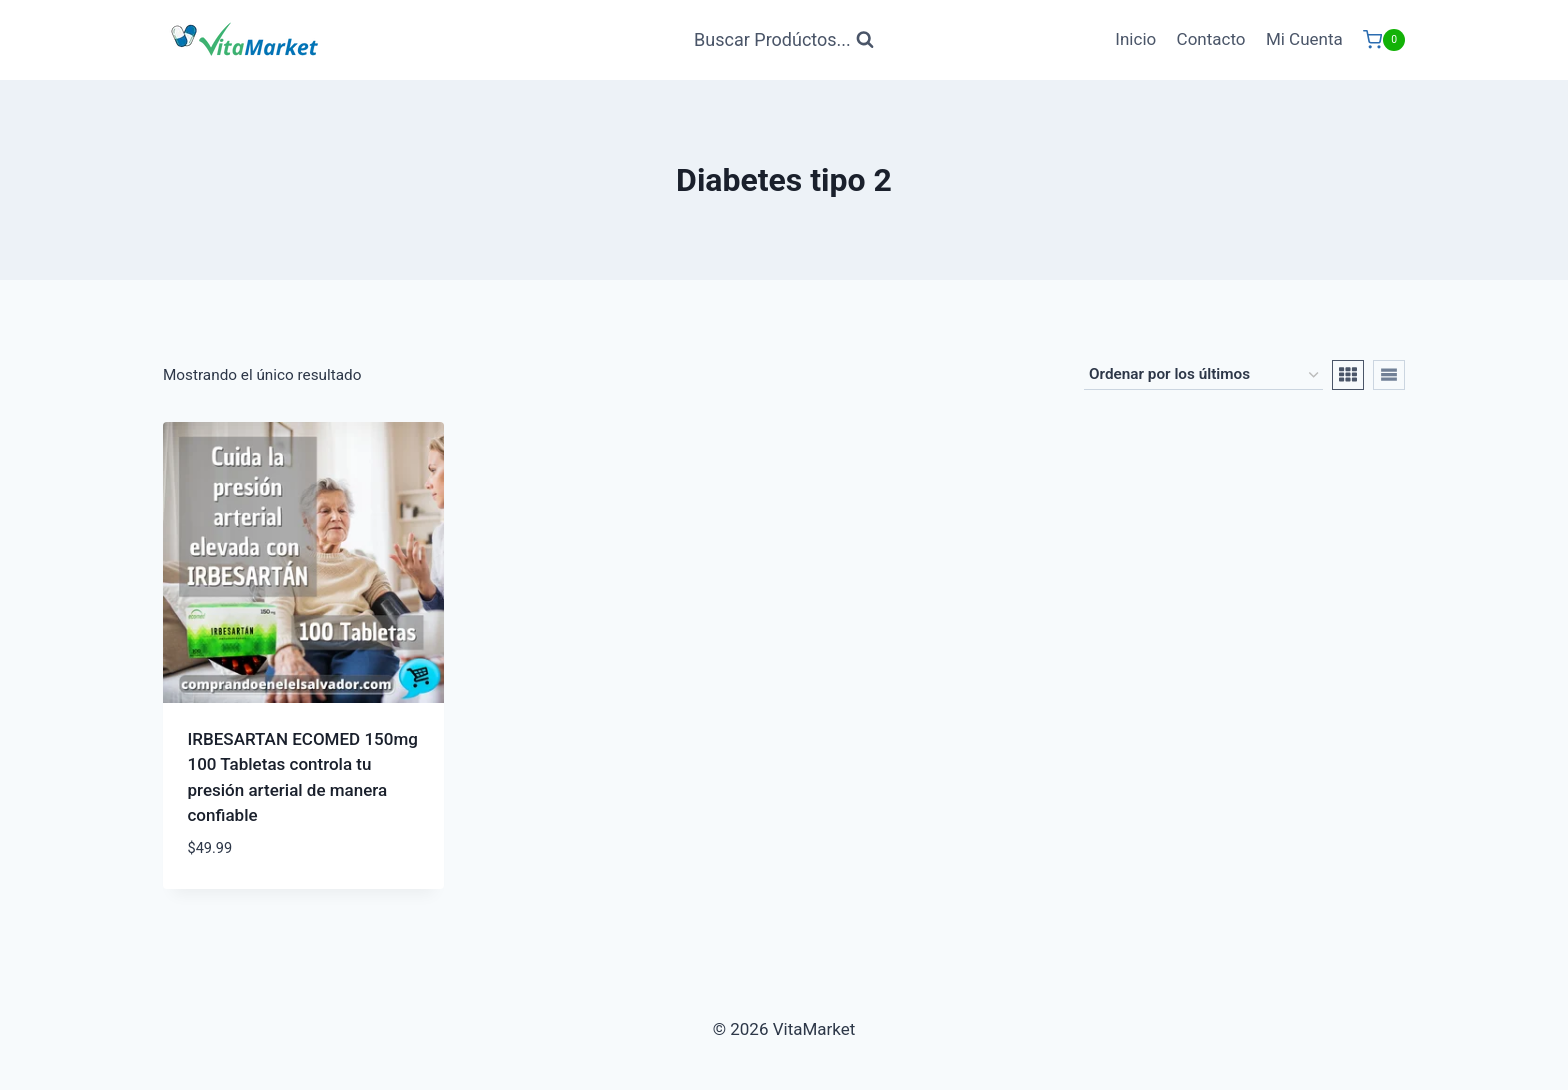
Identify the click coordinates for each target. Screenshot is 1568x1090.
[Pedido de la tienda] (1203, 375)
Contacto (1211, 39)
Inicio (1135, 39)
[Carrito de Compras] (1384, 40)
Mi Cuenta (1304, 39)
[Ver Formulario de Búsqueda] (784, 40)
